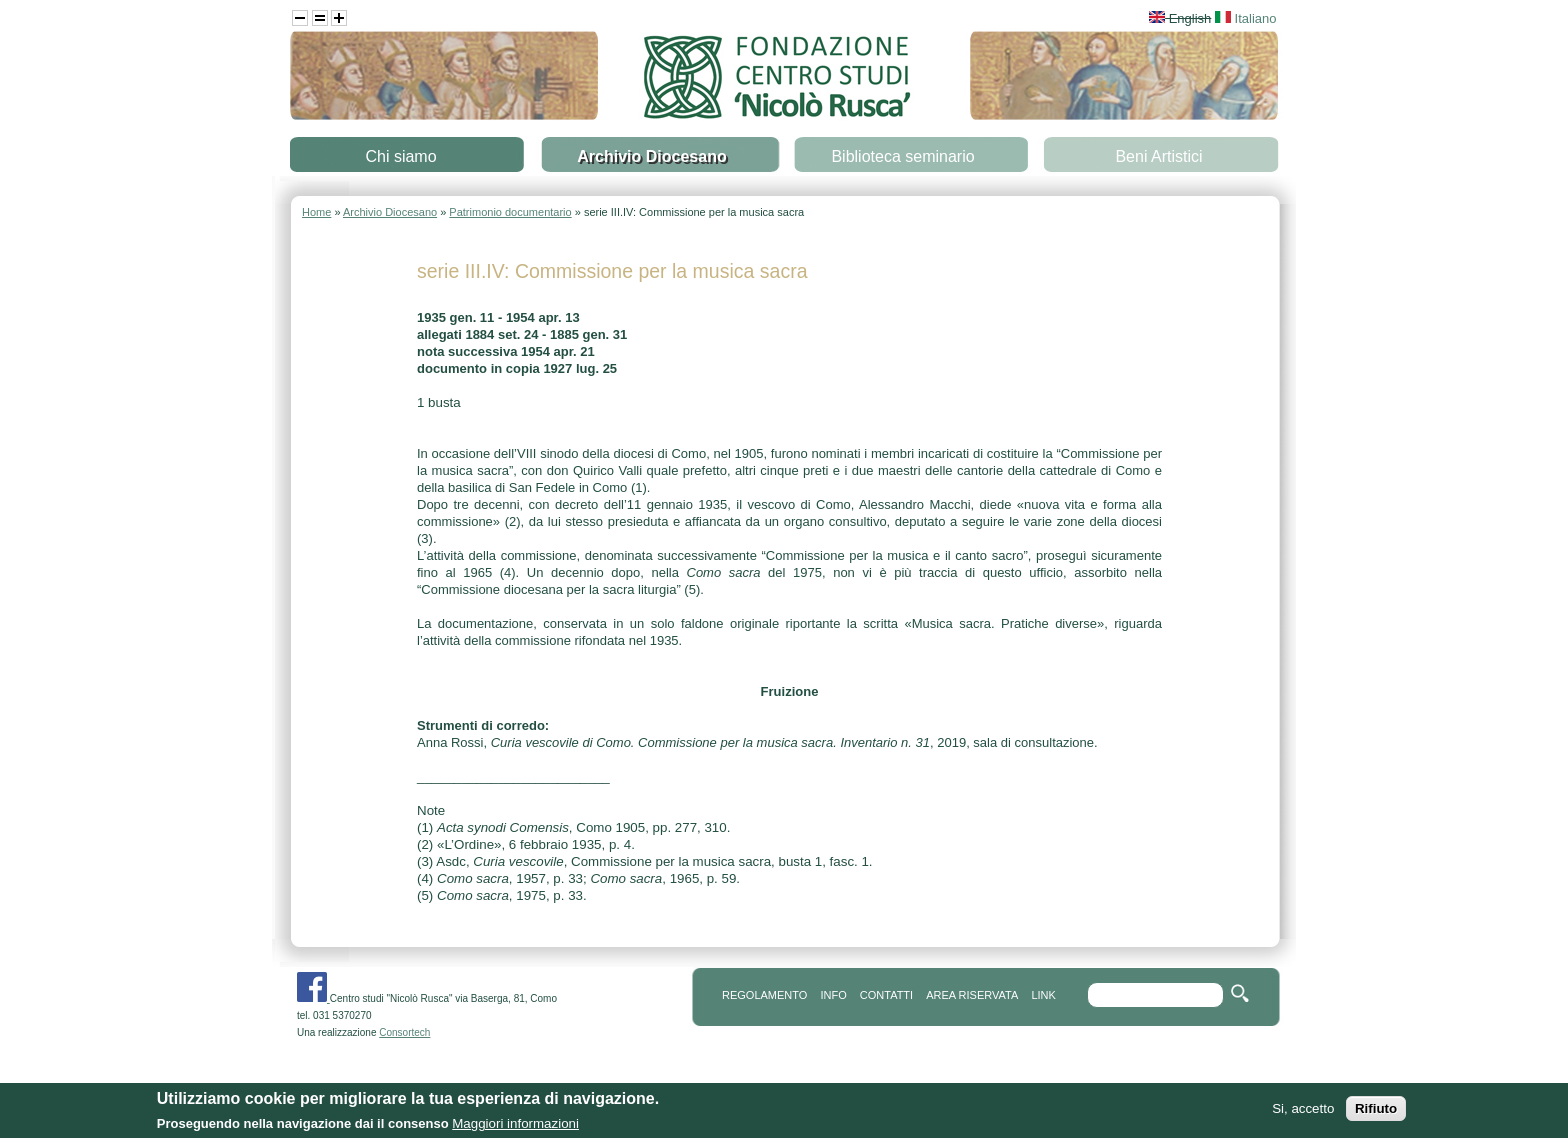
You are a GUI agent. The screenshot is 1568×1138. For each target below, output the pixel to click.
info (833, 995)
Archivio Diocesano (651, 156)
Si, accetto (1303, 1112)
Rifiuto (1376, 1112)
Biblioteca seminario (902, 156)
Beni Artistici (1158, 156)
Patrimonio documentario (510, 212)
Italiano (1246, 18)
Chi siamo (400, 156)
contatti (886, 995)
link (1043, 995)
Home (316, 212)
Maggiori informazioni (515, 1127)
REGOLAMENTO (764, 995)
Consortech (404, 1032)
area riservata (972, 995)
